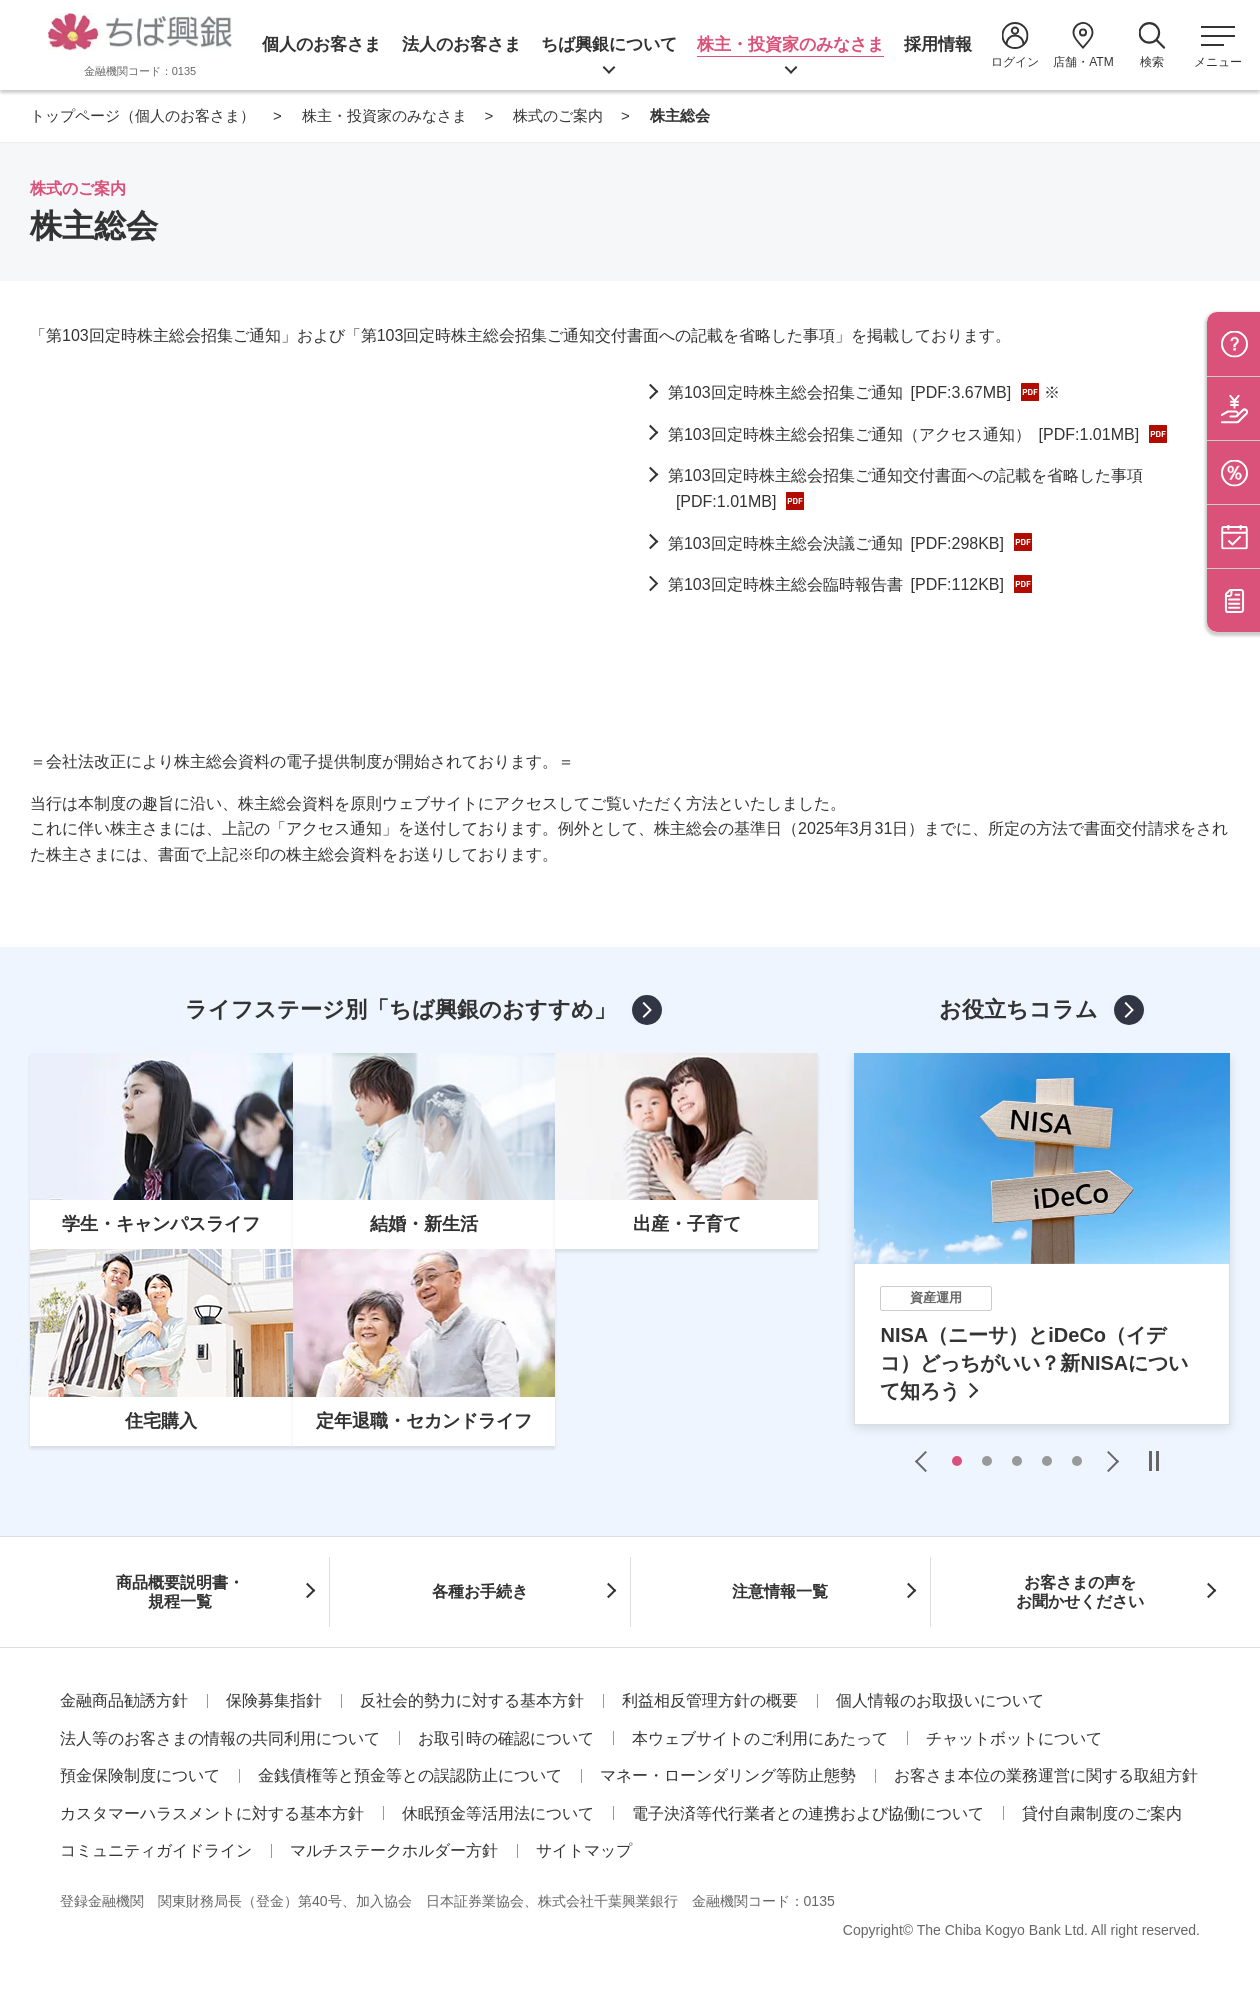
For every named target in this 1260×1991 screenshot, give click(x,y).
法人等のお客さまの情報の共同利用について (220, 1738)
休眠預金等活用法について (498, 1813)
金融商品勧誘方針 (124, 1700)
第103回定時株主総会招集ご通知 (839, 392)
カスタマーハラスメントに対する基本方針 (212, 1813)
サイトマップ (584, 1850)
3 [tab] (1017, 1461)
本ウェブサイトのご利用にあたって (760, 1738)
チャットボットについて (1014, 1738)
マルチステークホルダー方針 (394, 1850)
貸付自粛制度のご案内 (1102, 1813)
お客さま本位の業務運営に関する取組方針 (1046, 1775)
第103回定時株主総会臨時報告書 (836, 584)
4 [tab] (1047, 1461)
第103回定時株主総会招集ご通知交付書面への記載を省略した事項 (905, 488)
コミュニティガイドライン (156, 1850)
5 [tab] (1077, 1461)
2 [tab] (987, 1461)
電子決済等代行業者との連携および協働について (808, 1813)
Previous (926, 1461)
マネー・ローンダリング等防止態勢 (728, 1775)
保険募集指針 (274, 1700)
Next (1108, 1461)
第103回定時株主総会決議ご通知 (836, 543)
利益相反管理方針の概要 (710, 1700)
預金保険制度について (140, 1775)
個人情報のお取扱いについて (940, 1700)
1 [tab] (957, 1461)
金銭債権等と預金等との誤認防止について (410, 1775)
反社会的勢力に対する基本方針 (472, 1700)
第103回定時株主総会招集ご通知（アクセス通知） (903, 434)
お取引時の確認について (506, 1738)
